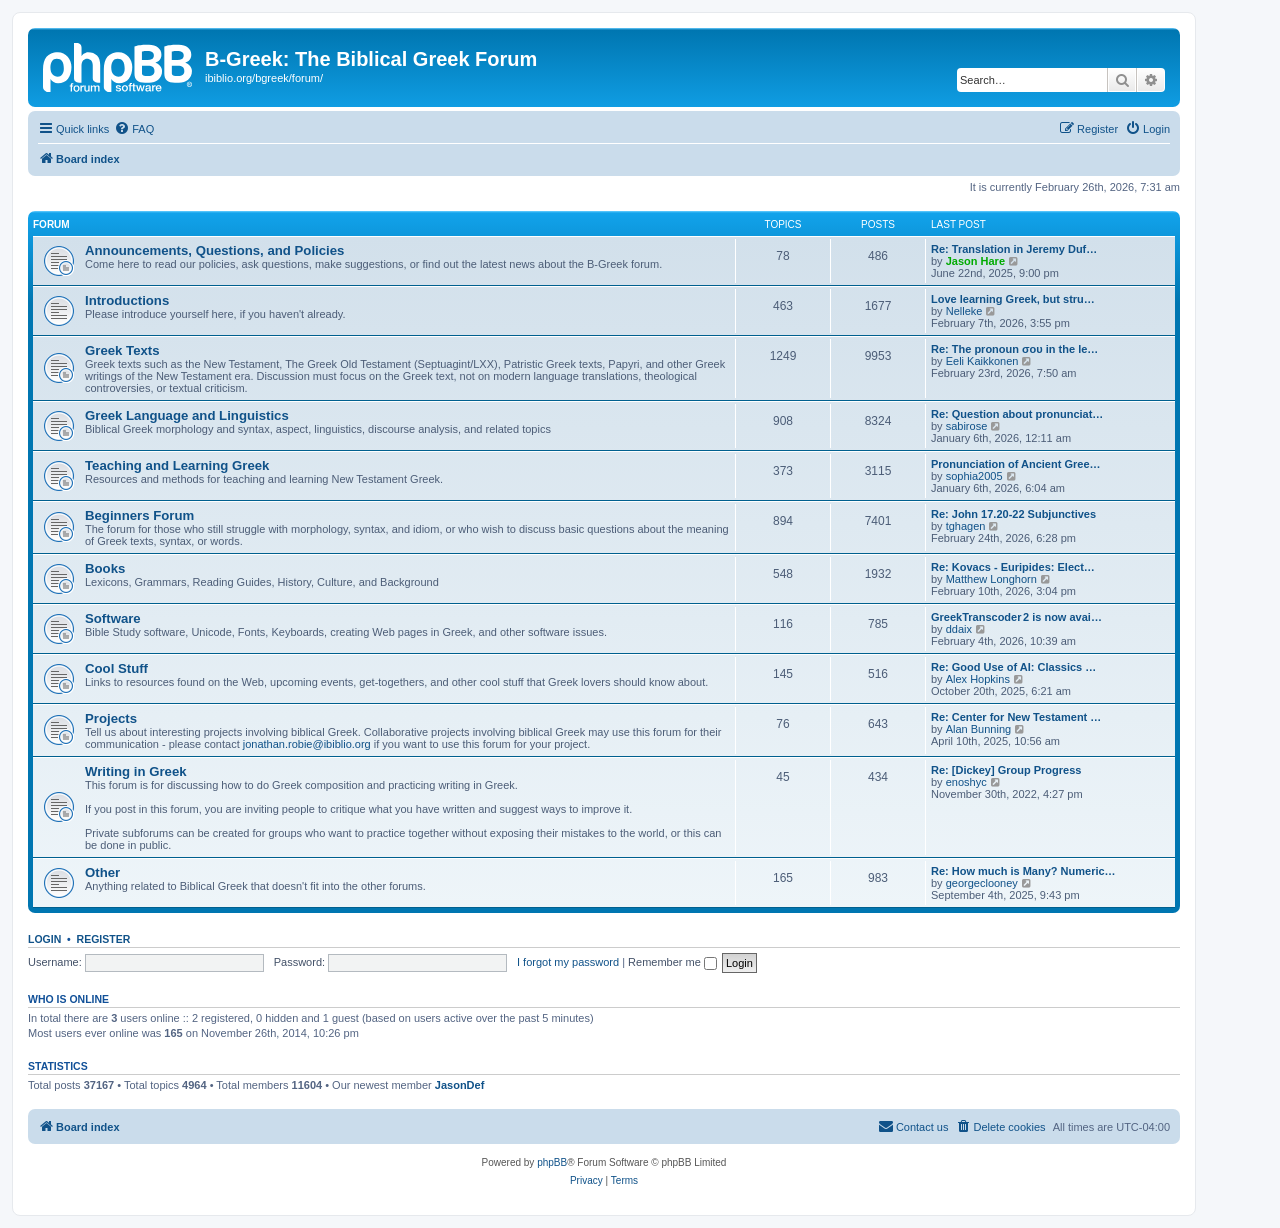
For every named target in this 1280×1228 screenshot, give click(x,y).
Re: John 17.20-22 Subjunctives (1013, 514)
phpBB (552, 1162)
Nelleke (964, 311)
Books (105, 568)
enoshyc (966, 782)
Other (102, 872)
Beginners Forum (139, 515)
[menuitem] (134, 129)
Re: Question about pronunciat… (1017, 414)
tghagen (966, 526)
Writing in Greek (136, 771)
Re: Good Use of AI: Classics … (1013, 667)
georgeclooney (982, 883)
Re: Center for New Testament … (1016, 717)
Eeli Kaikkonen (982, 361)
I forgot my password (568, 962)
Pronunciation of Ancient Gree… (1016, 464)
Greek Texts (122, 350)
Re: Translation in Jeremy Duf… (1014, 249)
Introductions (127, 300)
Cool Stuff (116, 668)
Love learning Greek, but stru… (1013, 299)
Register (104, 939)
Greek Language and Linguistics (187, 415)
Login (44, 939)
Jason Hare (975, 261)
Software (113, 618)
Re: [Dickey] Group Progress (1006, 770)
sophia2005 (974, 476)
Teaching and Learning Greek (177, 465)
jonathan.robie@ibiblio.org (307, 744)
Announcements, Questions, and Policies (214, 250)
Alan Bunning (978, 729)
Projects (111, 718)
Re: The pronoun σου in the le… (1014, 349)
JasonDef (460, 1085)
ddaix (959, 629)
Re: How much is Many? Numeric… (1023, 871)
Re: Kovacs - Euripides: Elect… (1013, 567)
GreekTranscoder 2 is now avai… (1016, 617)
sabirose (967, 426)
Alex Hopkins (978, 679)
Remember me (672, 962)
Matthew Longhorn (991, 579)
